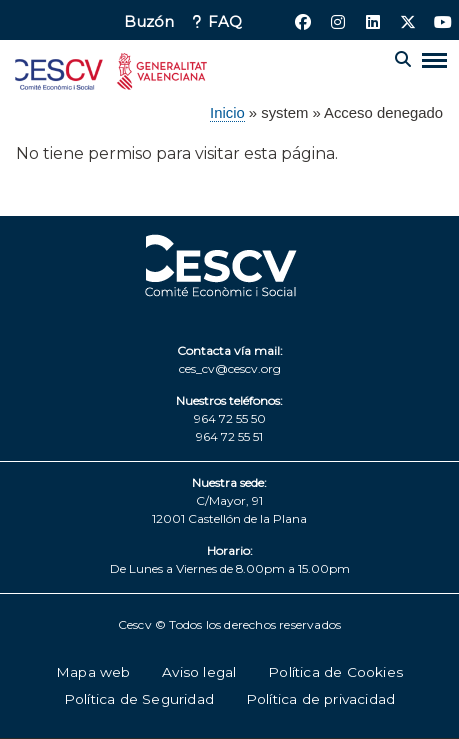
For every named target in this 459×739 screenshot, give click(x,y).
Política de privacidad (320, 699)
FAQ (225, 22)
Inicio (227, 113)
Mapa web (93, 672)
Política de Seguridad (139, 699)
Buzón (149, 22)
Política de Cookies (335, 672)
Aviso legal (199, 672)
